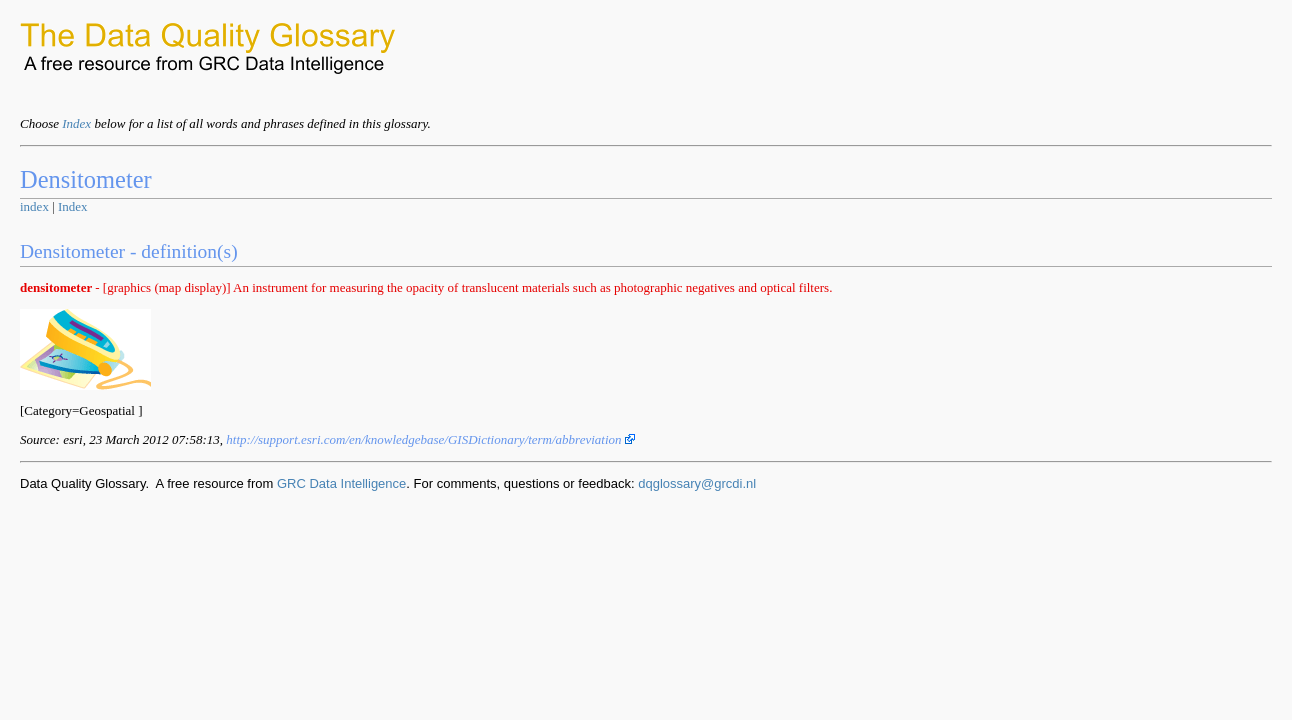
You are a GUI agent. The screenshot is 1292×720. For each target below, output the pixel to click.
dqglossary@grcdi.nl (697, 483)
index (34, 206)
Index (76, 123)
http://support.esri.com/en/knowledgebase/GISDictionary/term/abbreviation (430, 439)
